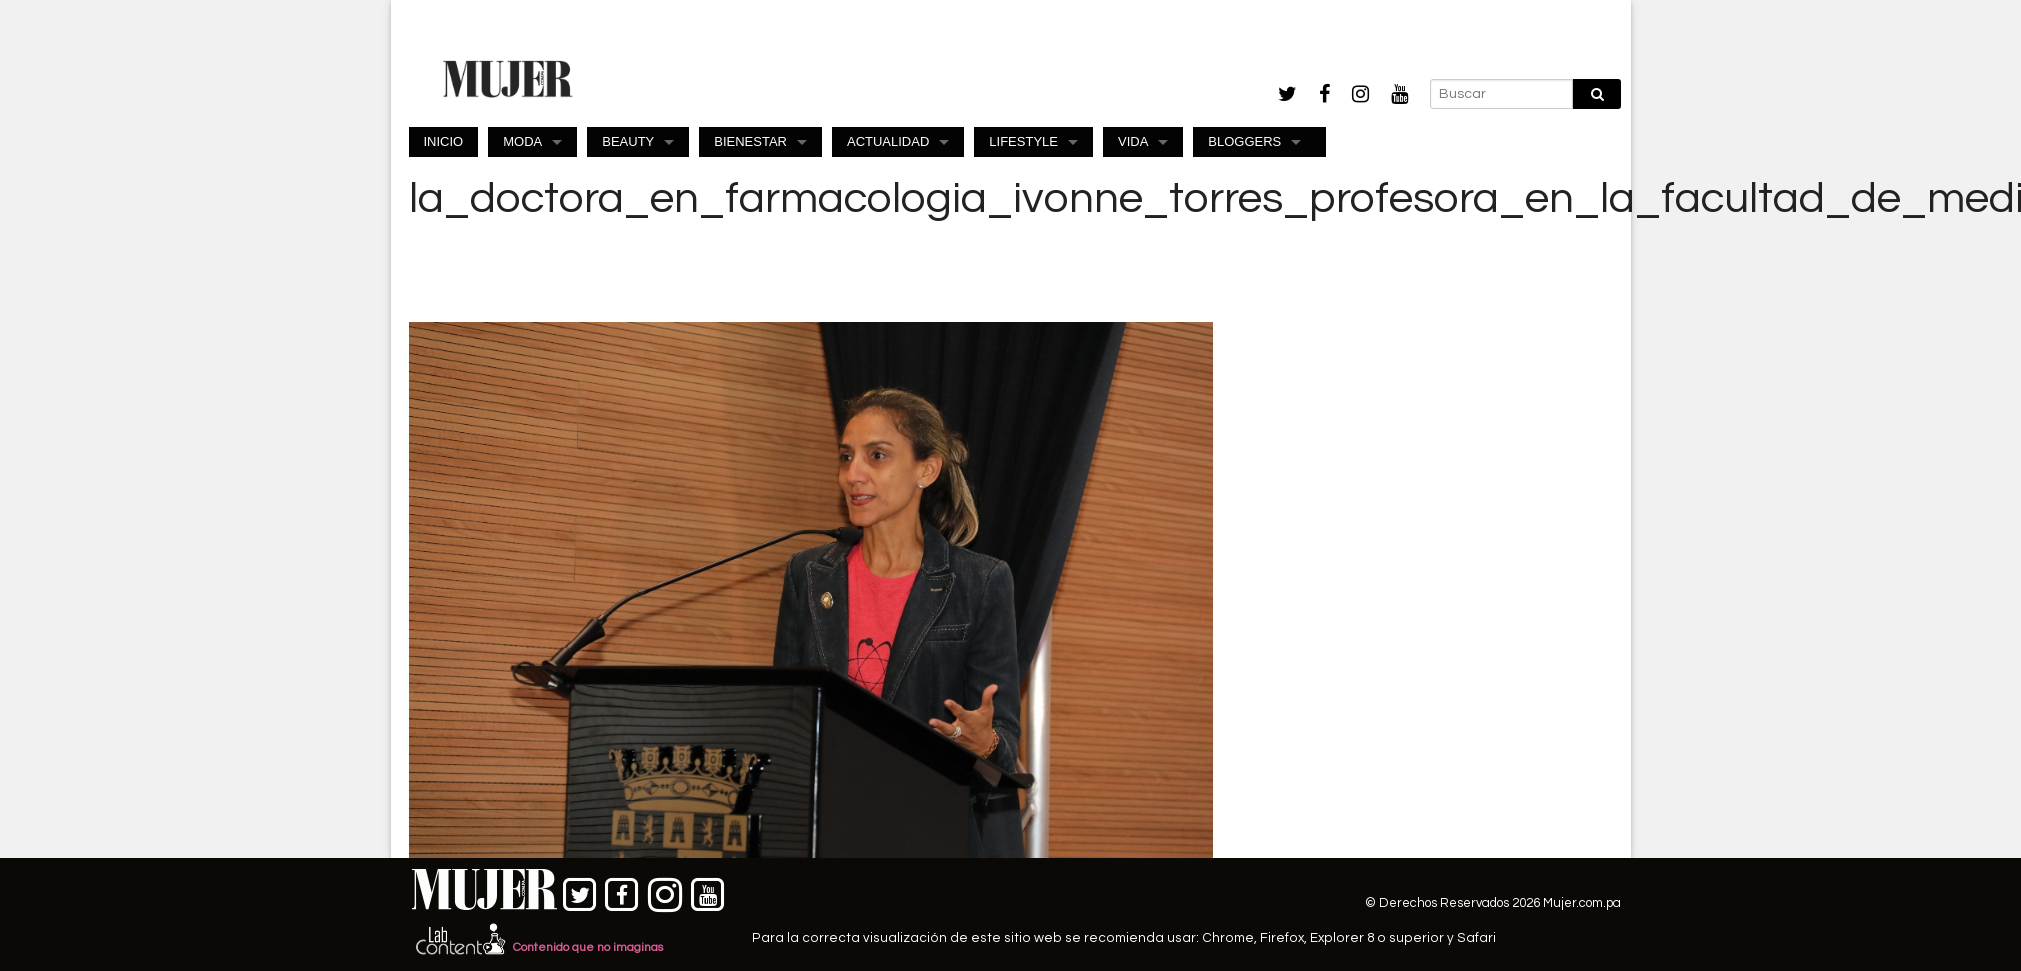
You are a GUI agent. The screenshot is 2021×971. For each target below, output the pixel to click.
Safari (1476, 938)
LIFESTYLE (1023, 141)
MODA (522, 141)
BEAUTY (628, 141)
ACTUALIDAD (888, 141)
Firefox (1282, 938)
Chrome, (1231, 938)
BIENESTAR (750, 141)
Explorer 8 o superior (1377, 938)
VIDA (1133, 141)
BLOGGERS (1244, 141)
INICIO (444, 141)
